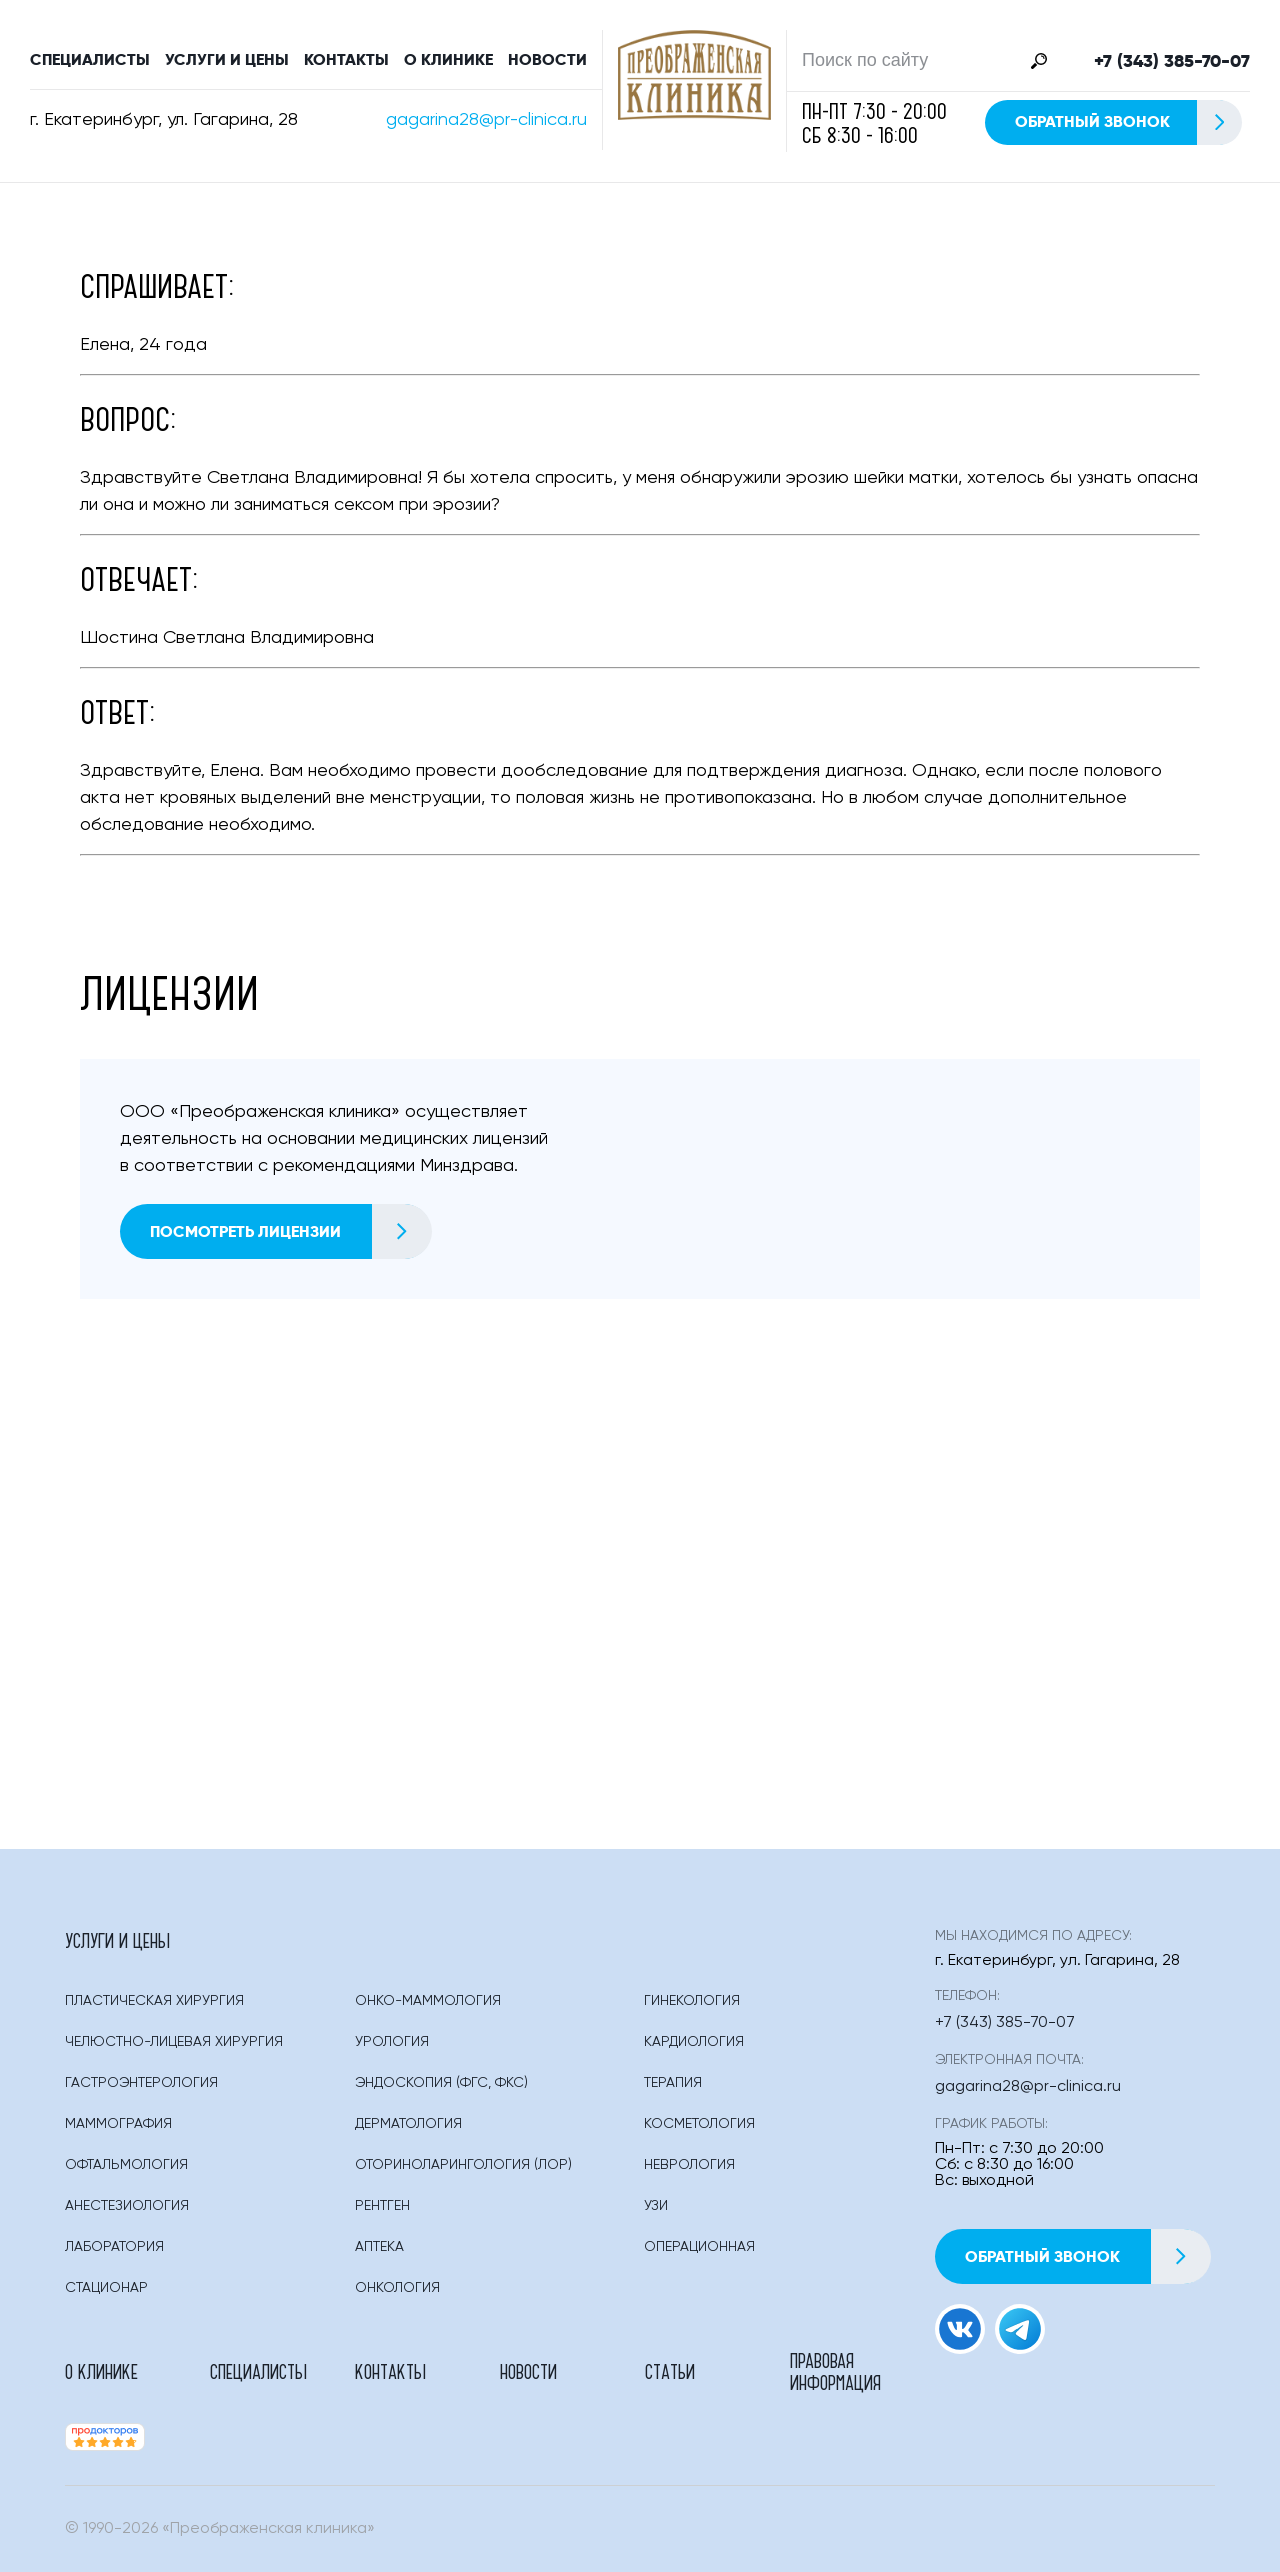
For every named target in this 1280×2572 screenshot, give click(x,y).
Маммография (118, 2124)
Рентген (382, 2206)
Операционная (699, 2247)
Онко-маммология (428, 2001)
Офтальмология (126, 2165)
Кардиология (694, 2042)
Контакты (346, 59)
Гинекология (692, 2001)
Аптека (379, 2247)
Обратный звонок (1127, 122)
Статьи (670, 2371)
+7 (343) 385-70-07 (1172, 61)
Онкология (397, 2288)
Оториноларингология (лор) (463, 2165)
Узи (656, 2206)
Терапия (673, 2083)
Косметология (699, 2124)
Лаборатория (114, 2247)
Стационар (106, 2288)
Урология (392, 2042)
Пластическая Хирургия (154, 2001)
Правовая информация (835, 2371)
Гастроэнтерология (141, 2083)
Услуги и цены (227, 59)
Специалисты (90, 59)
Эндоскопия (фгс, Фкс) (441, 2083)
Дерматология (408, 2124)
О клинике (448, 59)
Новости (547, 59)
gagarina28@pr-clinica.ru (486, 120)
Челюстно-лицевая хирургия (174, 2042)
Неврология (689, 2165)
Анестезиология (127, 2206)
